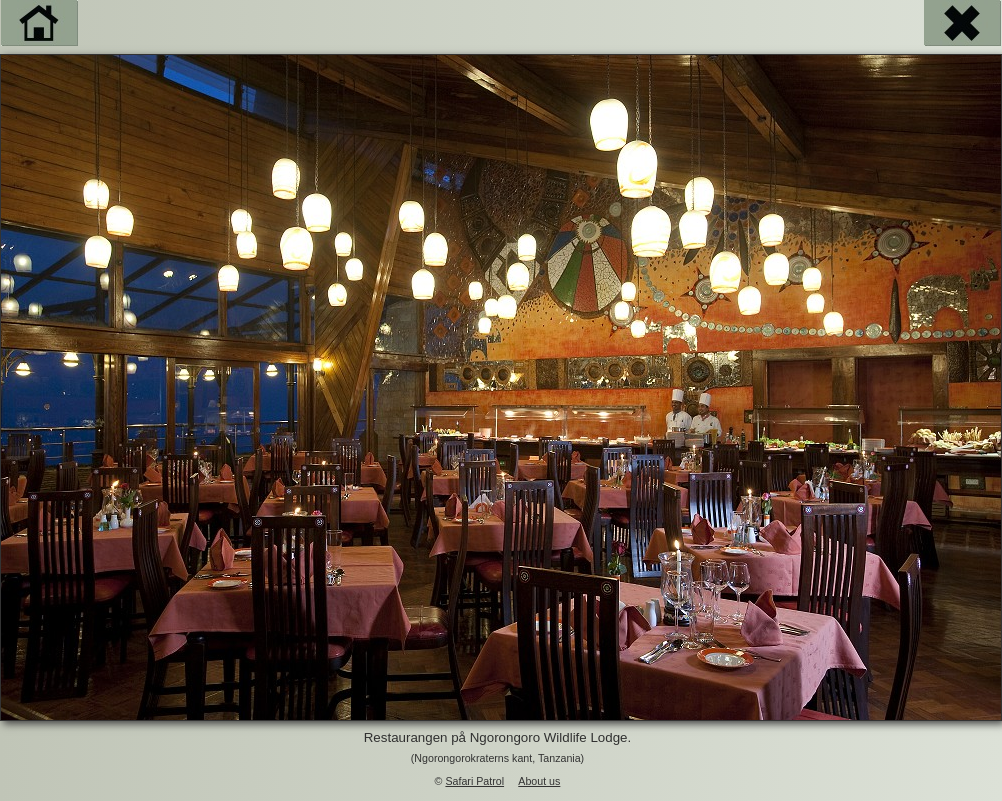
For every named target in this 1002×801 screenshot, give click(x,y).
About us (539, 781)
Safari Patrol (474, 781)
